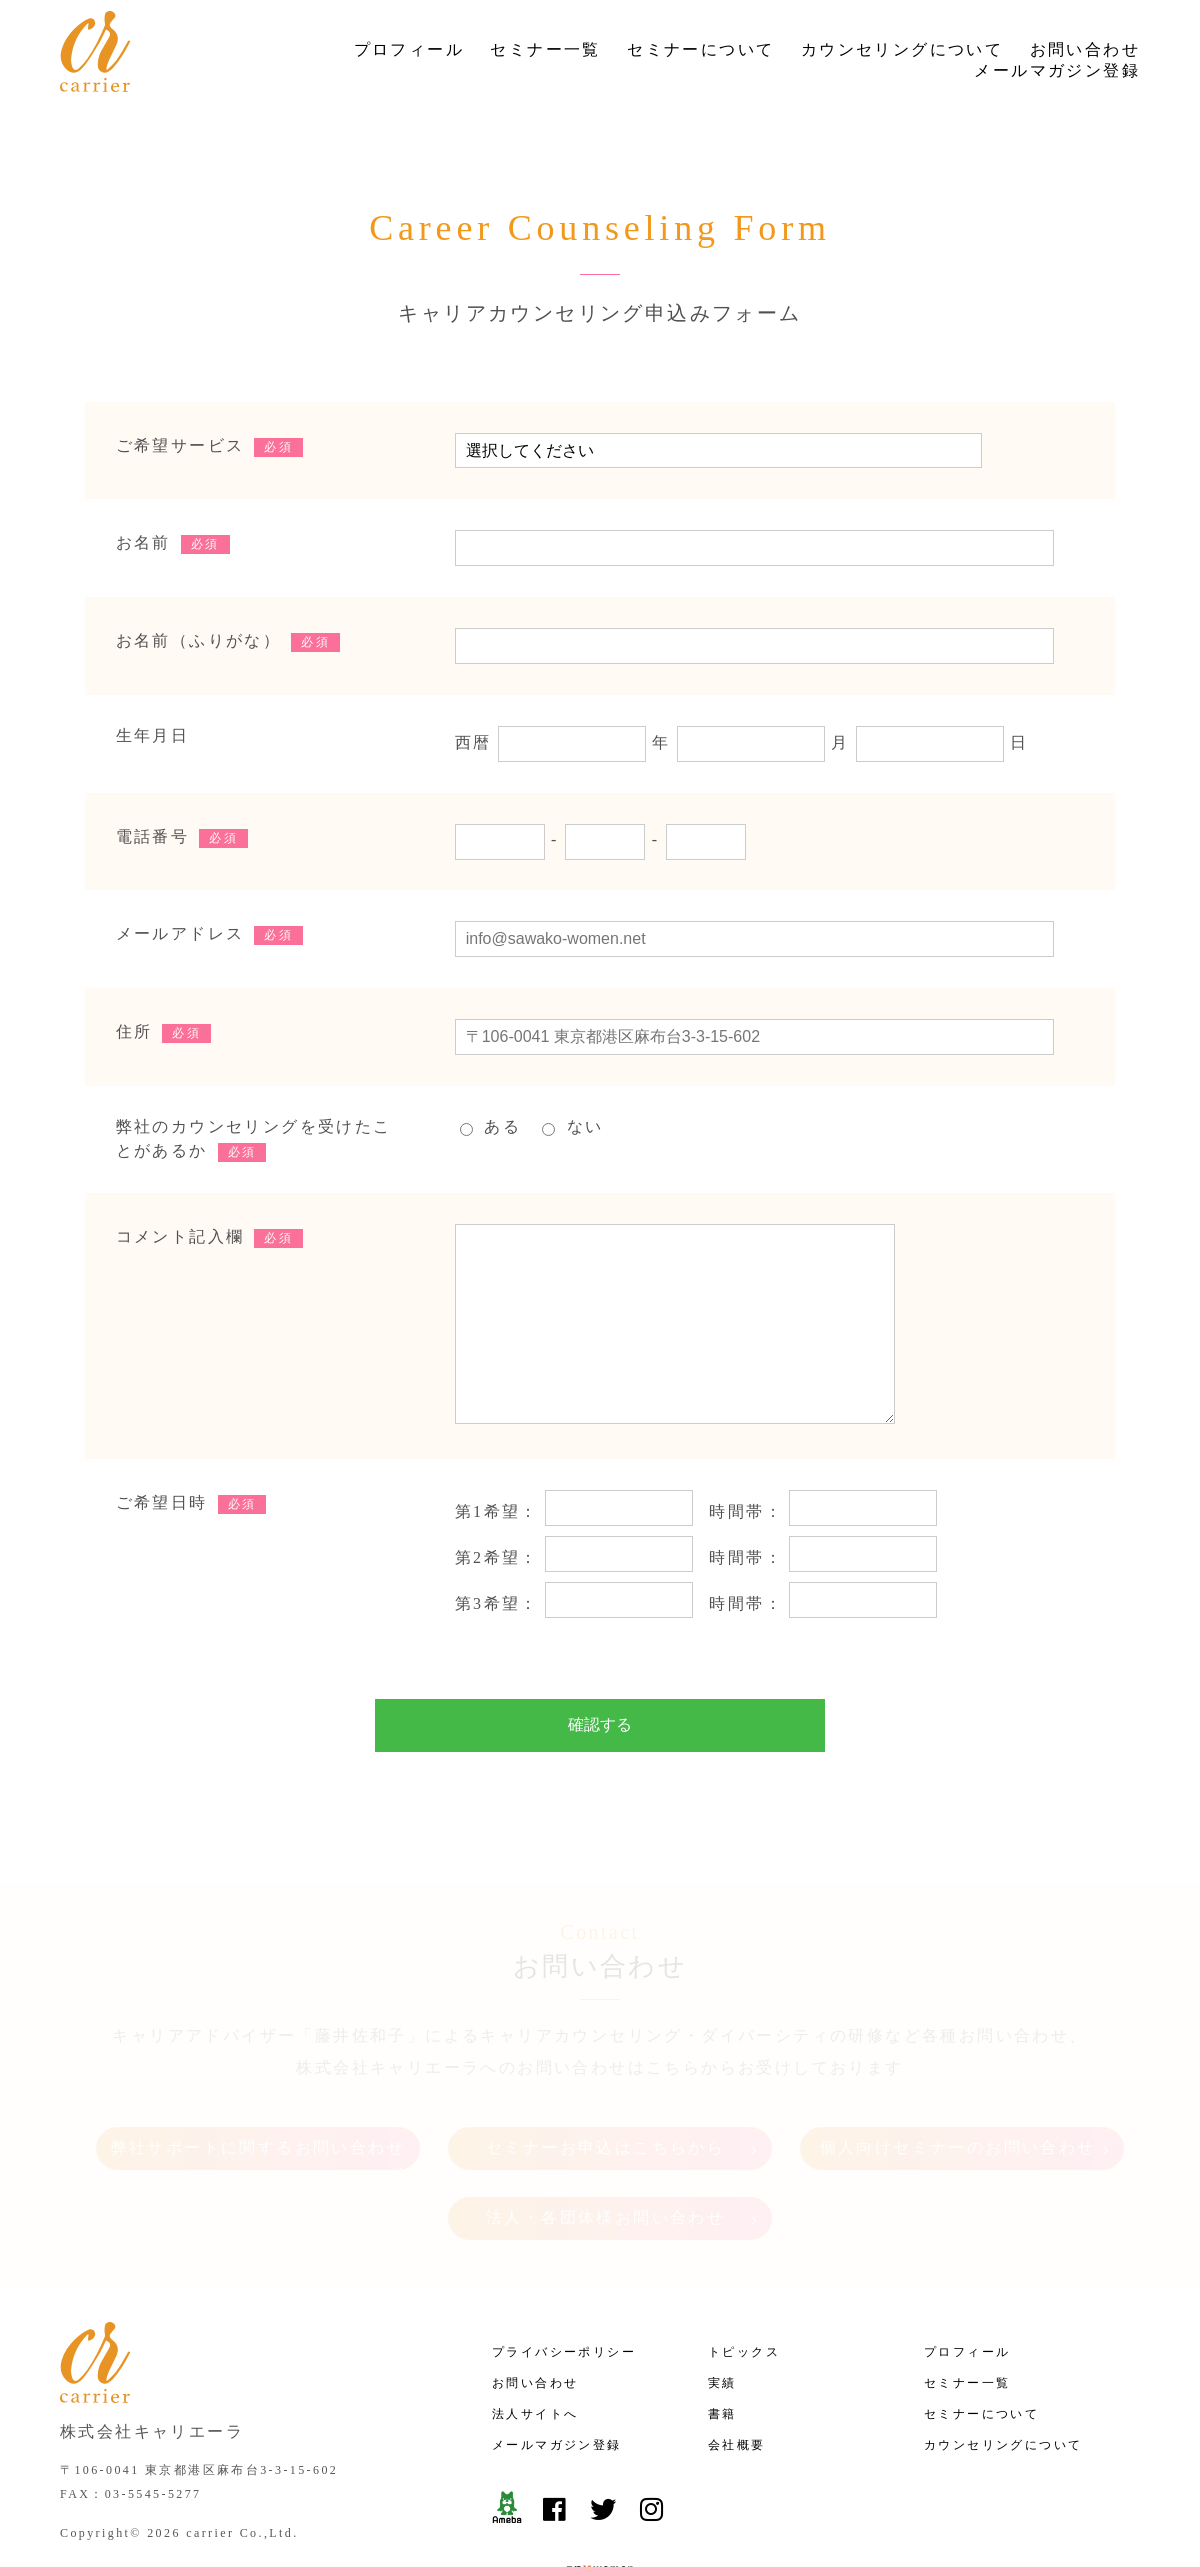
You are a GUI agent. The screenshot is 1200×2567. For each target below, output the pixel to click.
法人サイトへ (535, 2356)
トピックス (744, 2294)
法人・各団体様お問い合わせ (605, 2168)
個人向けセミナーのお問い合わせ (958, 2098)
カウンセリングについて (902, 49)
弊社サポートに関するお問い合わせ (258, 2098)
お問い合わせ (1085, 49)
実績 (722, 2325)
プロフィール (409, 49)
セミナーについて (700, 49)
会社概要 (737, 2387)
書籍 (722, 2356)
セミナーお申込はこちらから (605, 2098)
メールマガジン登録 (1057, 70)
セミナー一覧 (545, 49)
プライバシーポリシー (564, 2294)
